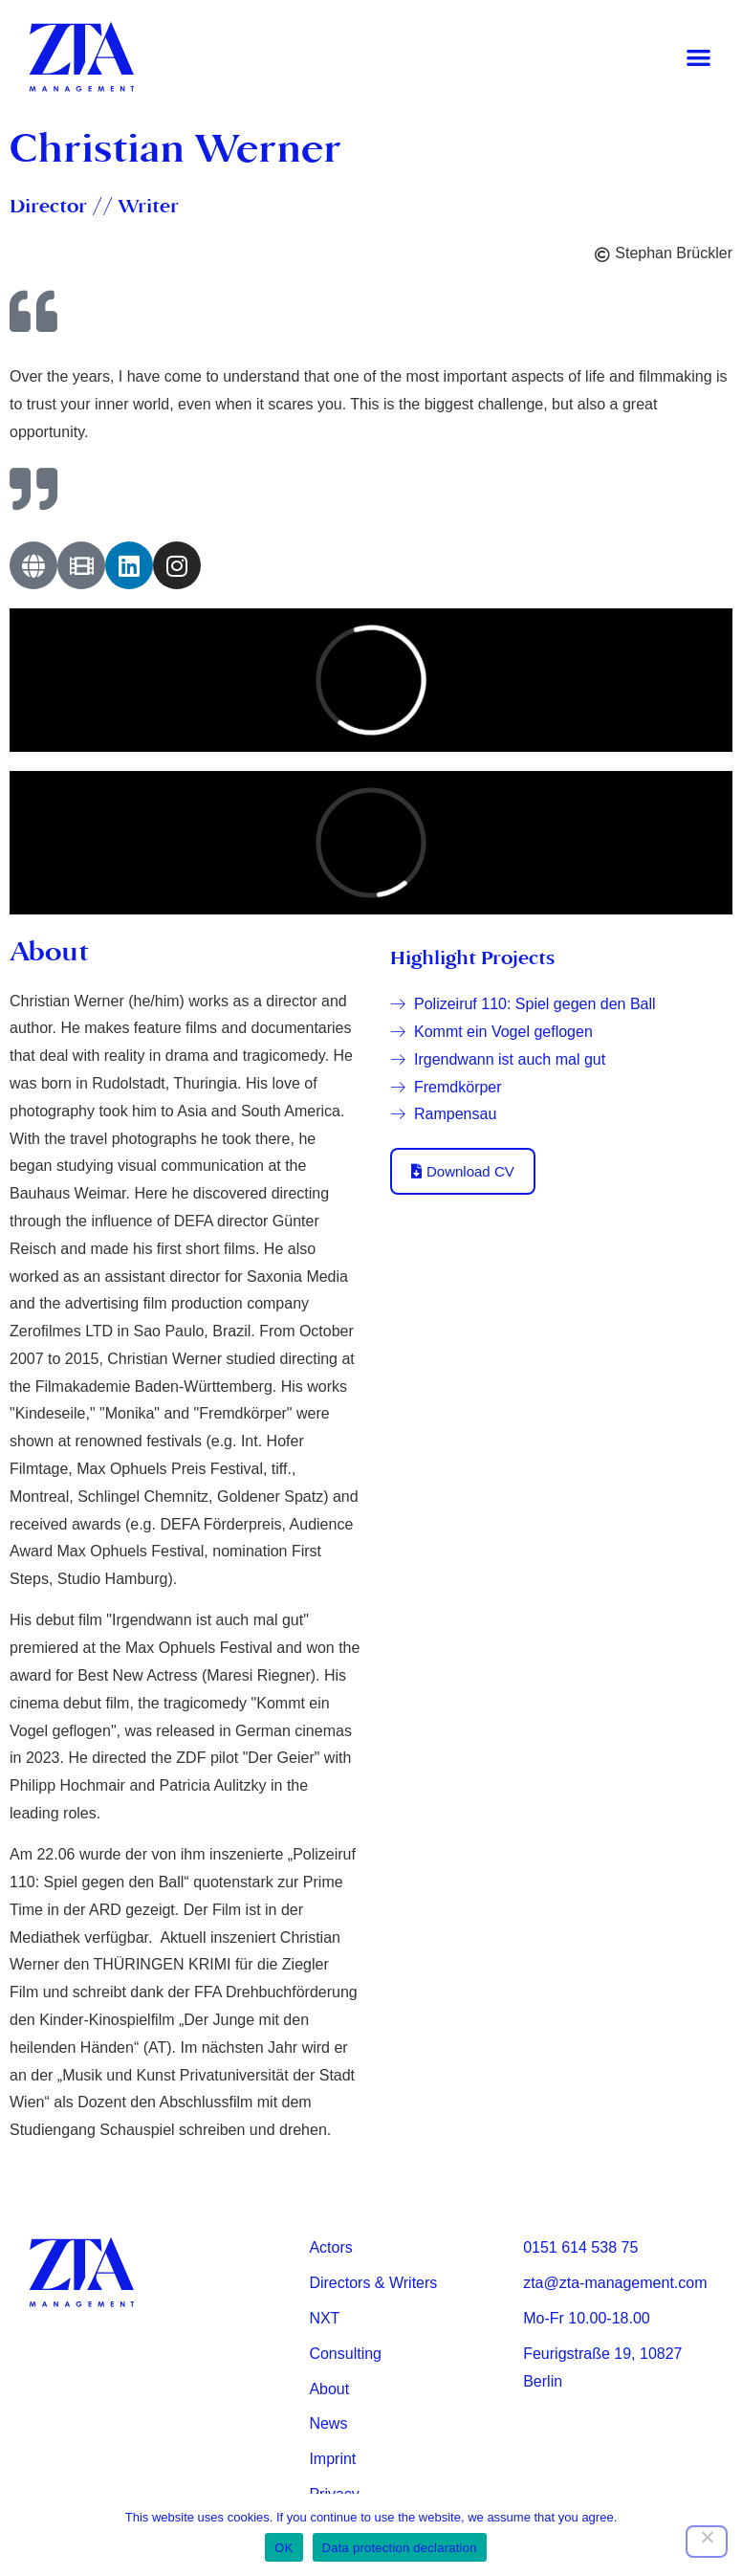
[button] (698, 57)
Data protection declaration (399, 2548)
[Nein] (707, 2541)
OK (283, 2548)
